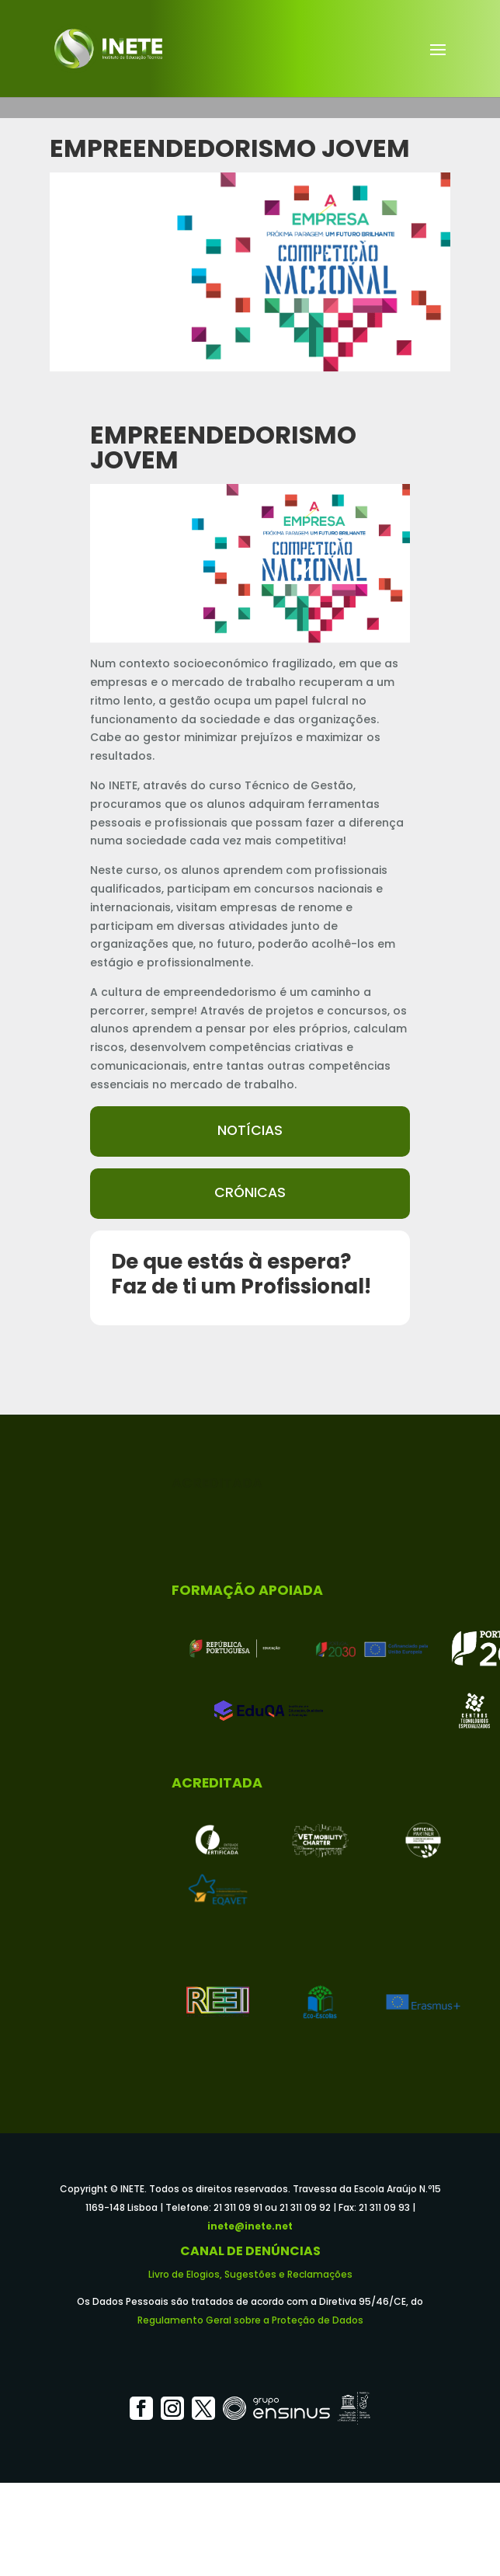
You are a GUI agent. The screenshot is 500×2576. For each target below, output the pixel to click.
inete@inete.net (250, 2226)
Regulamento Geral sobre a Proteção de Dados (250, 2320)
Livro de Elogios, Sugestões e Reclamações (250, 2274)
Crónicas (250, 1192)
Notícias (250, 1130)
